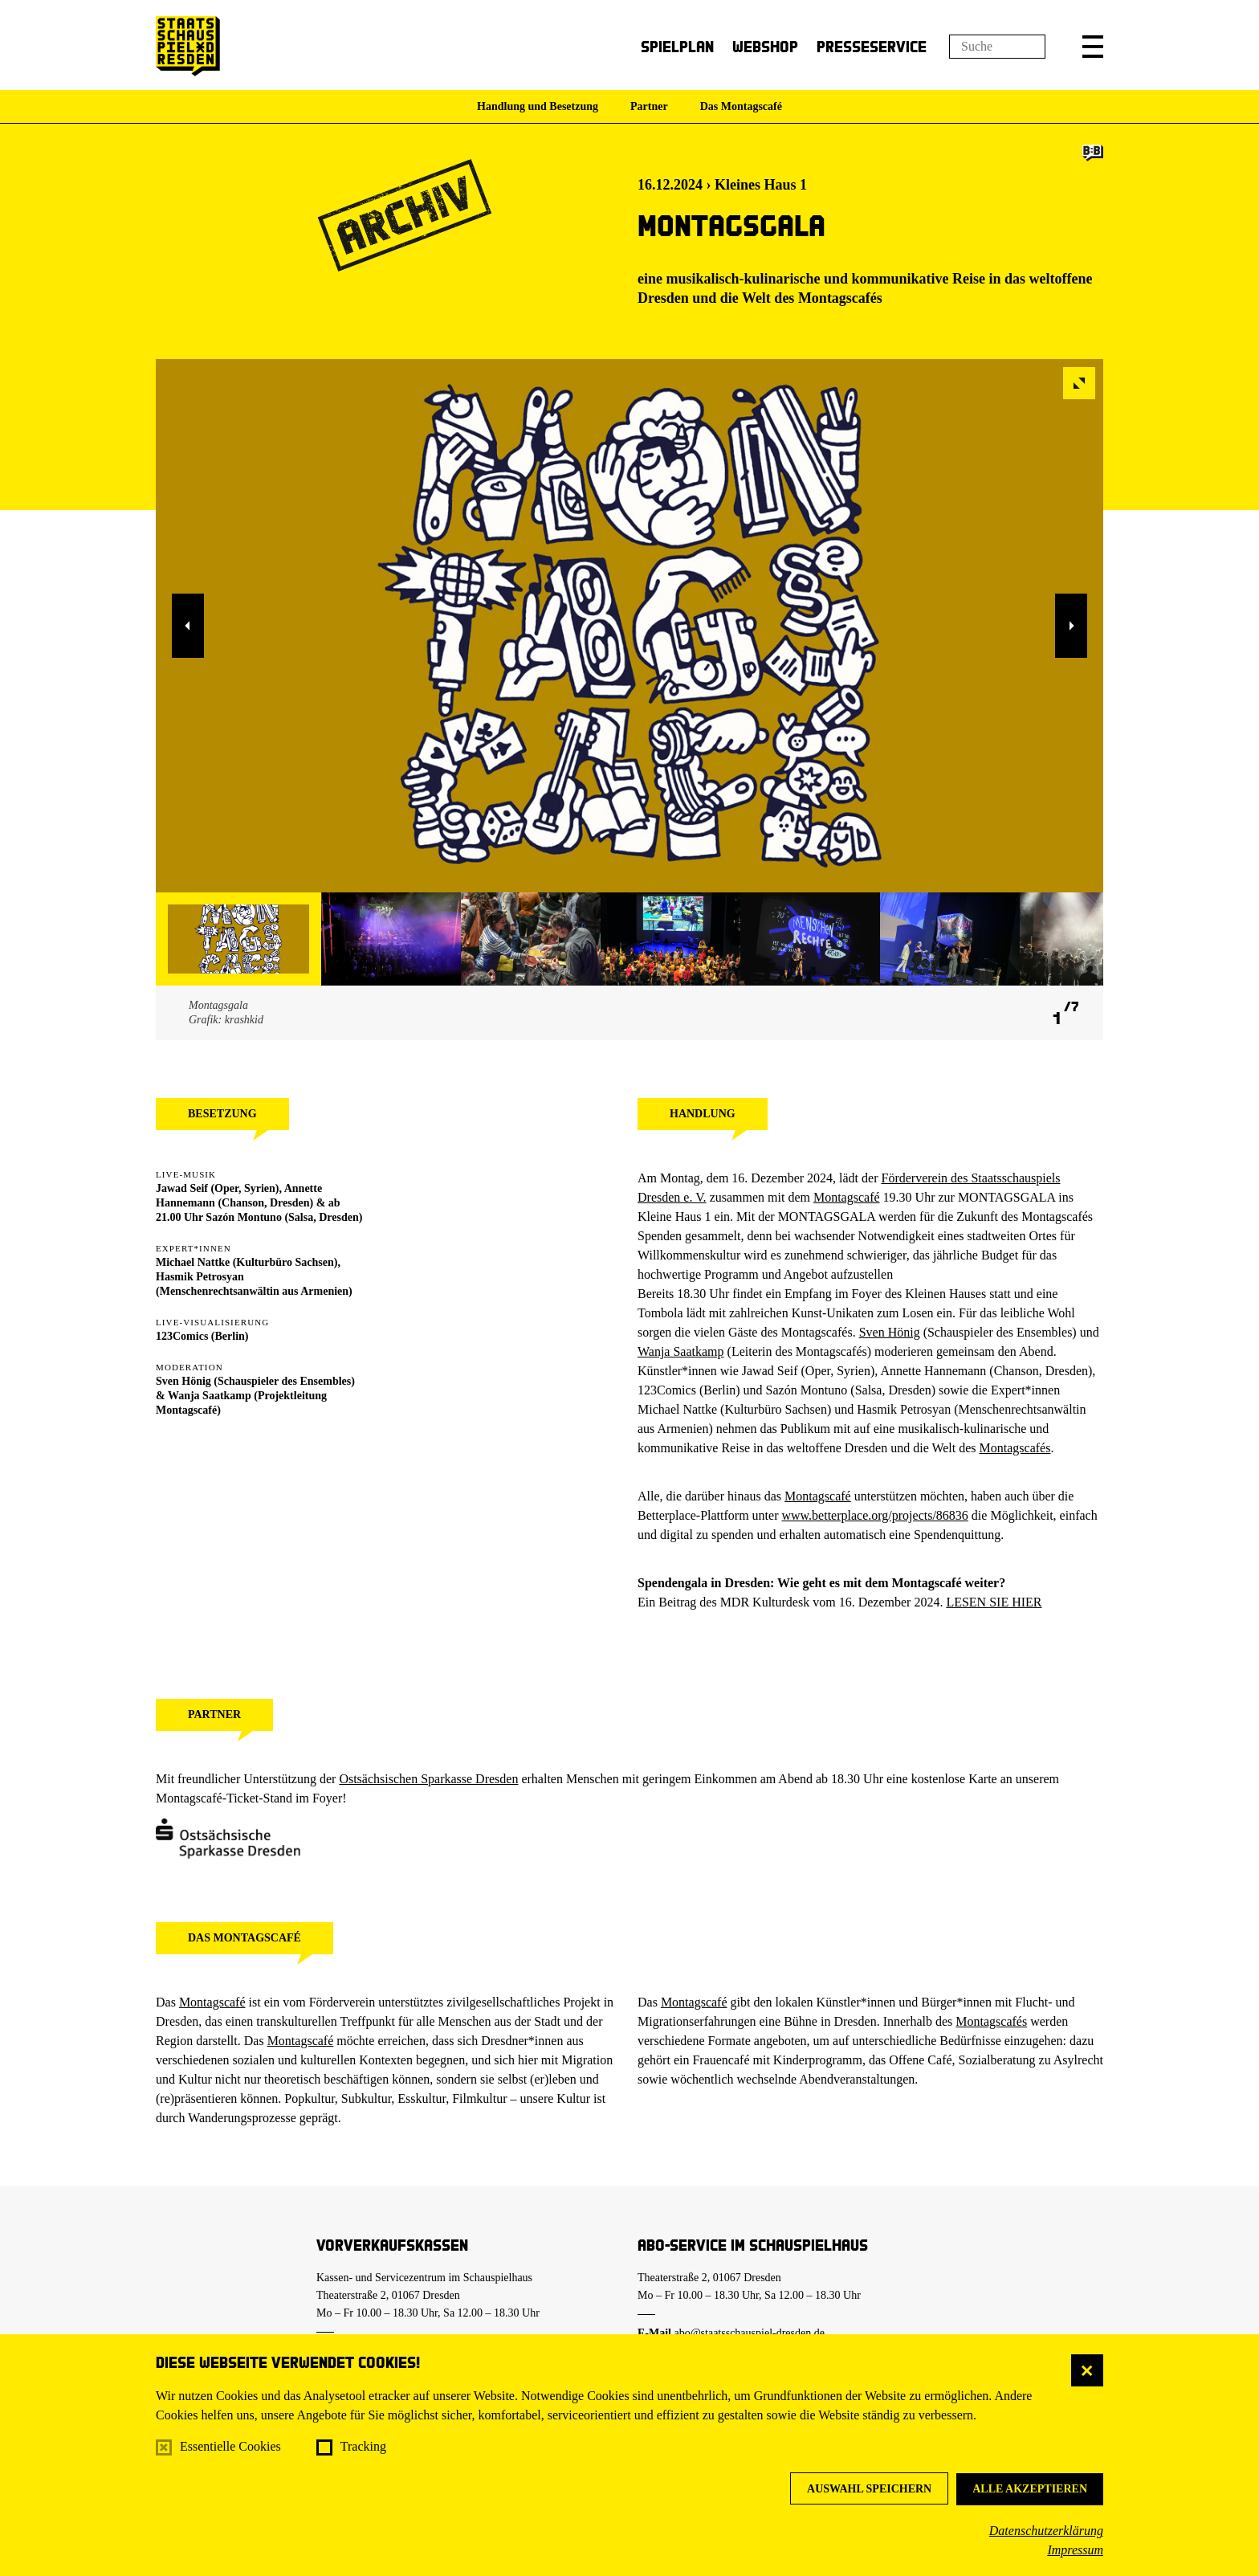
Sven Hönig (183, 1381)
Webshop (765, 46)
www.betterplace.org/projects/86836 (874, 1515)
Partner (649, 106)
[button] (1092, 46)
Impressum (1075, 2550)
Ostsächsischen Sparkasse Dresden (428, 1779)
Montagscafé (846, 1197)
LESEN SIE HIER (993, 1602)
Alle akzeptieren (1029, 2489)
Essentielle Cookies (230, 2446)
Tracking (363, 2446)
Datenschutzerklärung (1046, 2530)
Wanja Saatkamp (209, 1396)
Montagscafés (840, 298)
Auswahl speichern (869, 2489)
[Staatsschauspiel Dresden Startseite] (188, 46)
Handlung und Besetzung (537, 106)
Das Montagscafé (741, 106)
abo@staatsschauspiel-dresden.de (749, 2333)
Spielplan (677, 46)
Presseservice (872, 46)
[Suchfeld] (997, 47)
